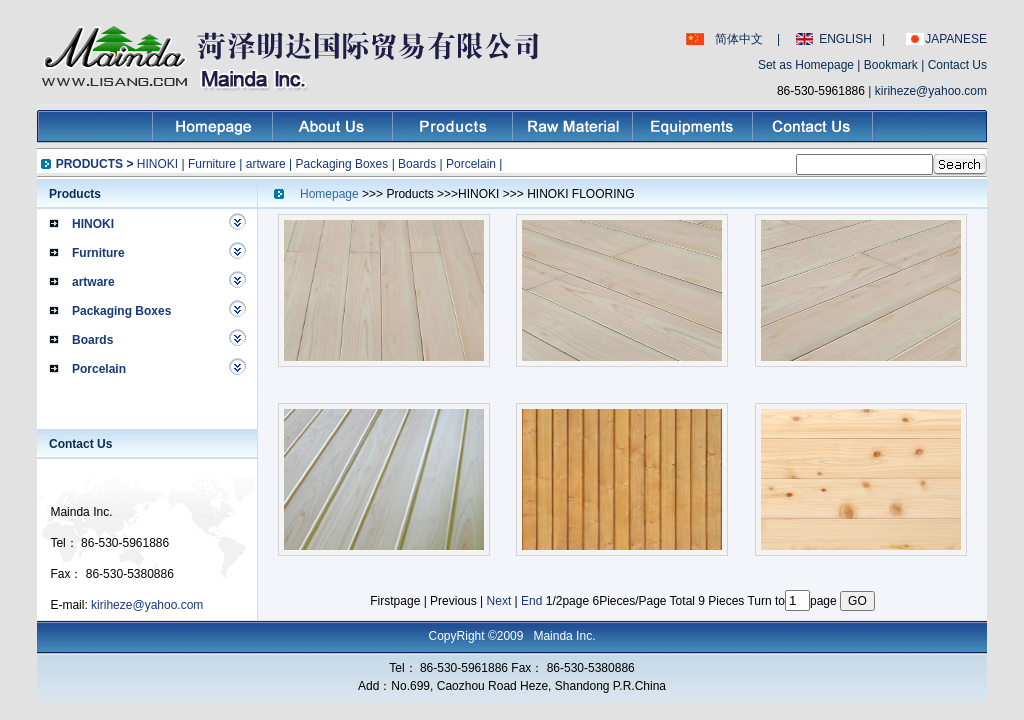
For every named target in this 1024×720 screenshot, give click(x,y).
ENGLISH (845, 39)
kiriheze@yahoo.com (931, 91)
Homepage (331, 194)
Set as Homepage (806, 65)
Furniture (212, 164)
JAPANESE (956, 39)
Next (499, 601)
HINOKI (157, 164)
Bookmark (891, 65)
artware (266, 164)
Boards (417, 164)
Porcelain (471, 164)
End (531, 601)
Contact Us (957, 65)
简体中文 (739, 39)
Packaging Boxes (342, 164)
